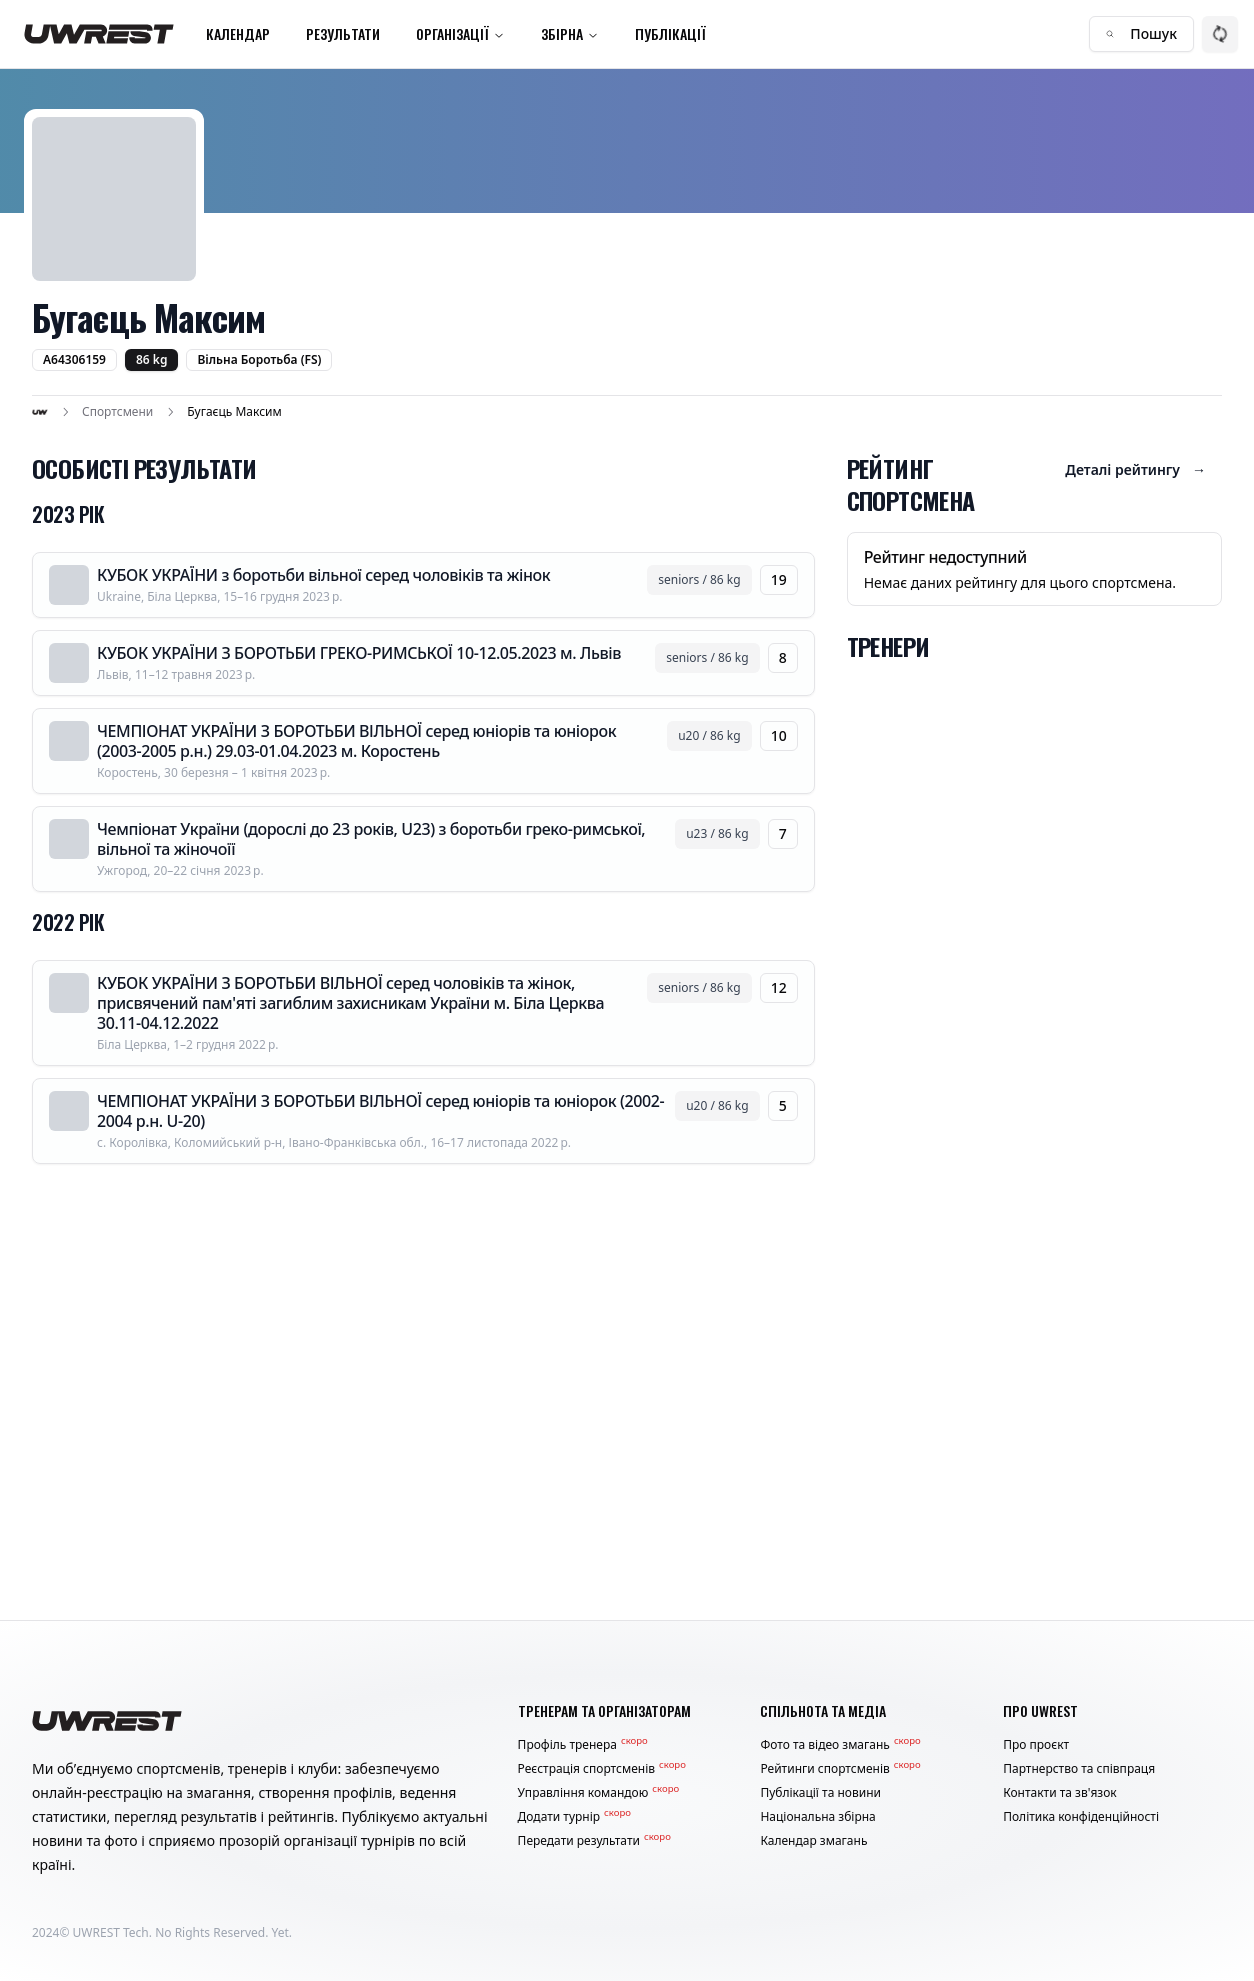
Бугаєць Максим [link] (234, 412)
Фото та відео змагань (840, 1745)
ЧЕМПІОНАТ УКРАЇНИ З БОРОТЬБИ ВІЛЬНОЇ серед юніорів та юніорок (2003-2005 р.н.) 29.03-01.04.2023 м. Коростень (356, 741)
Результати (343, 33)
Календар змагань (813, 1841)
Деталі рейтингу (1135, 470)
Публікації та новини (820, 1793)
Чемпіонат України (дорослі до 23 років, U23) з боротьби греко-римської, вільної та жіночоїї (371, 839)
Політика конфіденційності (1081, 1817)
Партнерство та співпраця (1079, 1769)
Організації (460, 33)
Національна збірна (817, 1817)
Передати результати (594, 1841)
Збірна (570, 33)
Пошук (1141, 33)
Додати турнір (574, 1817)
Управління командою (599, 1793)
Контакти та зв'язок (1060, 1793)
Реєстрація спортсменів (602, 1769)
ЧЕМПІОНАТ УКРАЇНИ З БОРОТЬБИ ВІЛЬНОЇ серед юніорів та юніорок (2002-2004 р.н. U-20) (380, 1111)
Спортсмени (117, 412)
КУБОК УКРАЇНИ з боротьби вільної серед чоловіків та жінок (323, 575)
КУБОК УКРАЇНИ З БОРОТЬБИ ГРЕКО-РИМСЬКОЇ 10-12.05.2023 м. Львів (359, 653)
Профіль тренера (583, 1745)
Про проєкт (1036, 1745)
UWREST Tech (111, 1932)
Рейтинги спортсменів (840, 1769)
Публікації (670, 33)
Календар (238, 33)
